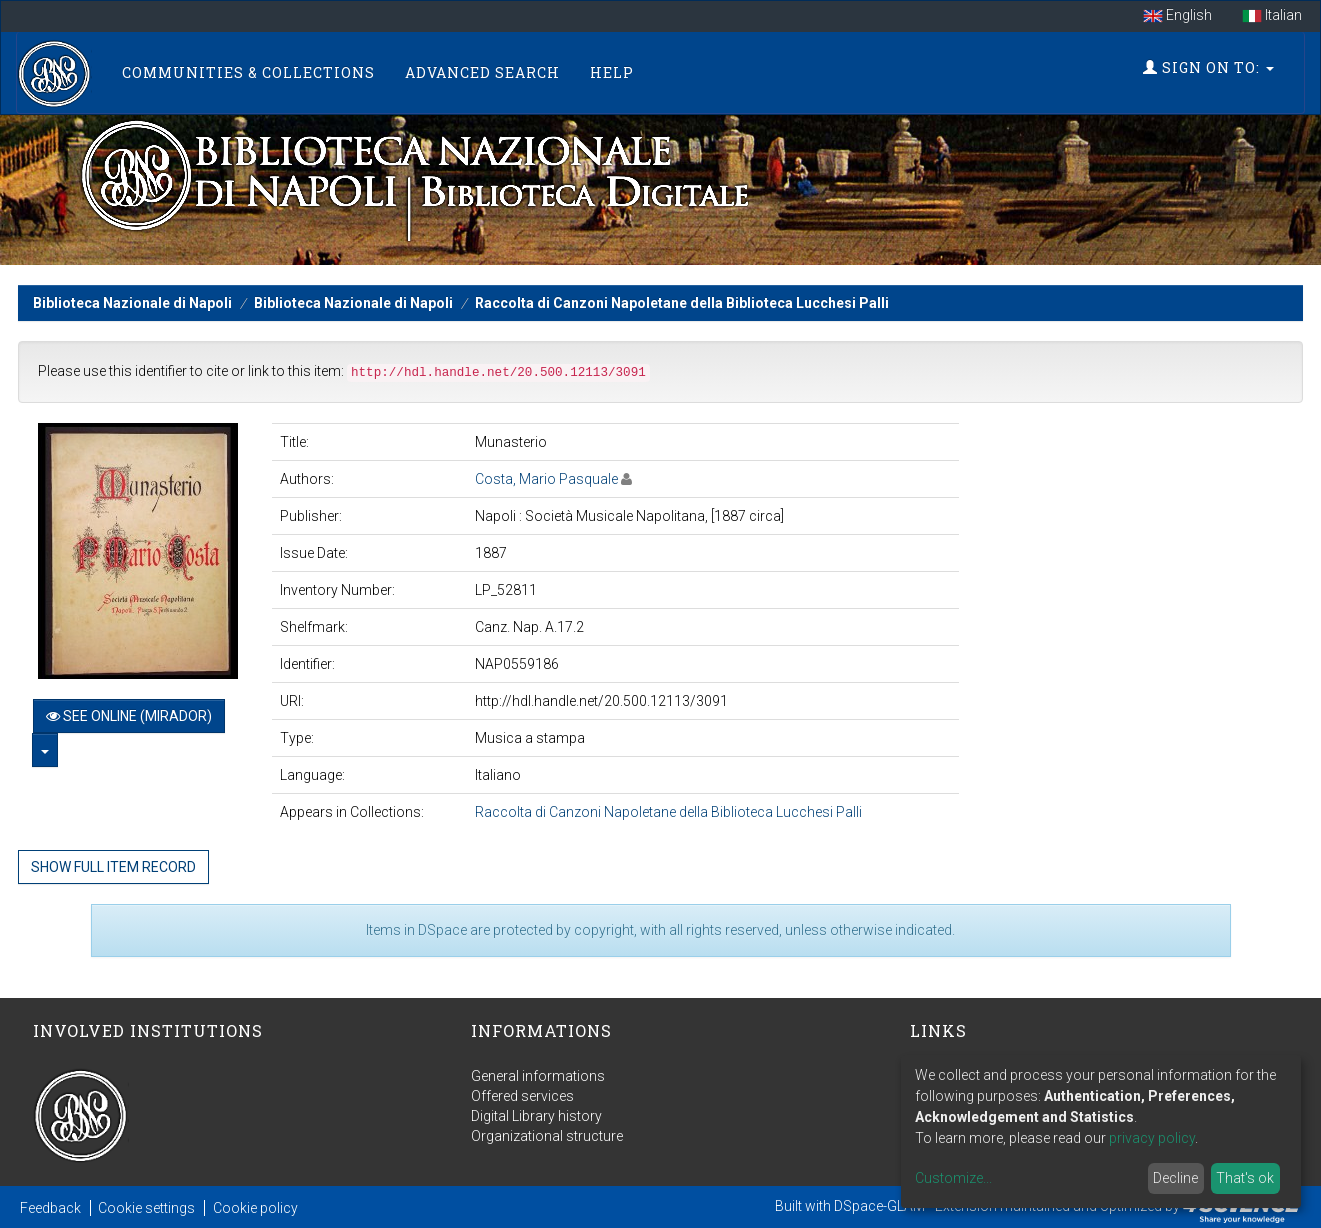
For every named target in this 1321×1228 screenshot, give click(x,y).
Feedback (50, 1208)
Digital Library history (536, 1116)
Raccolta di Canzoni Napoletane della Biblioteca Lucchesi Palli (682, 303)
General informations (538, 1076)
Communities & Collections (248, 72)
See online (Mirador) (129, 716)
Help (612, 72)
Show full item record (113, 867)
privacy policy (1152, 1138)
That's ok (1245, 1178)
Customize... (953, 1178)
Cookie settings (146, 1208)
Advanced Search (482, 72)
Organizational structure (547, 1136)
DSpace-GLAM (879, 1206)
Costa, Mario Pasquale (546, 479)
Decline (1175, 1178)
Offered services (522, 1096)
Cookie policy (255, 1208)
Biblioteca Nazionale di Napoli (132, 303)
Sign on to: (1208, 67)
